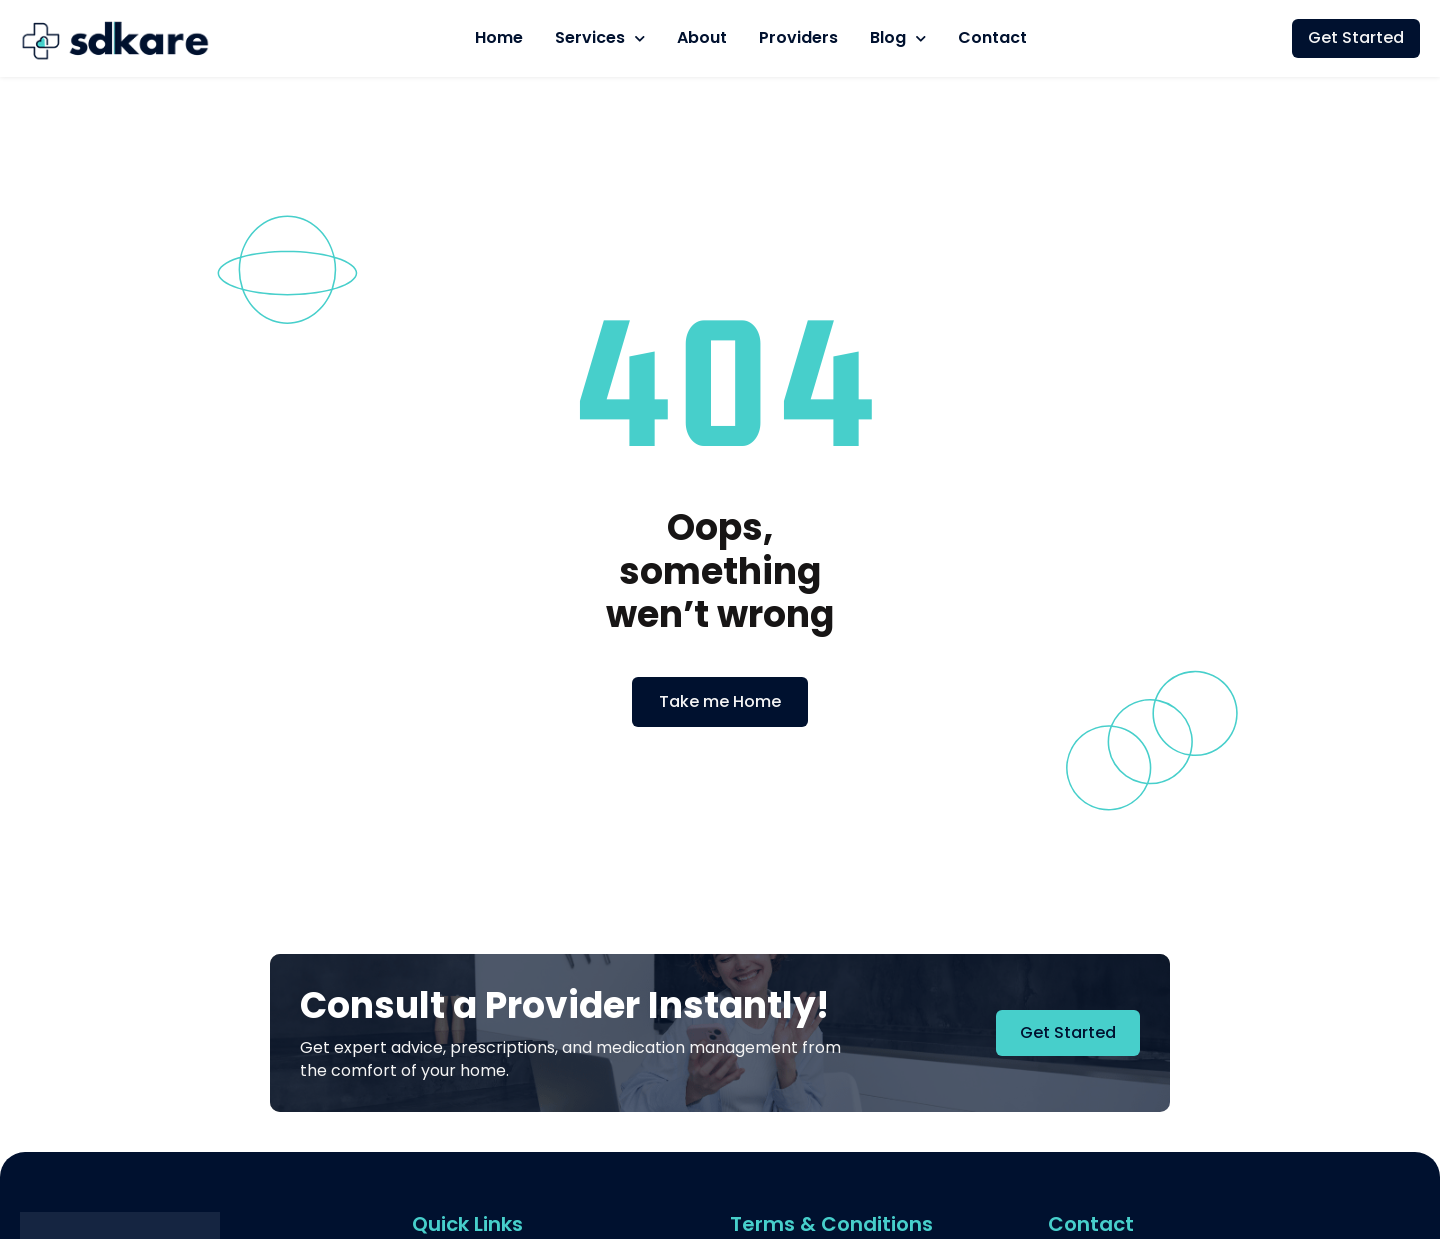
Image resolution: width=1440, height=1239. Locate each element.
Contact (992, 37)
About (702, 37)
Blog (898, 38)
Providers (798, 37)
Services (600, 38)
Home (499, 37)
